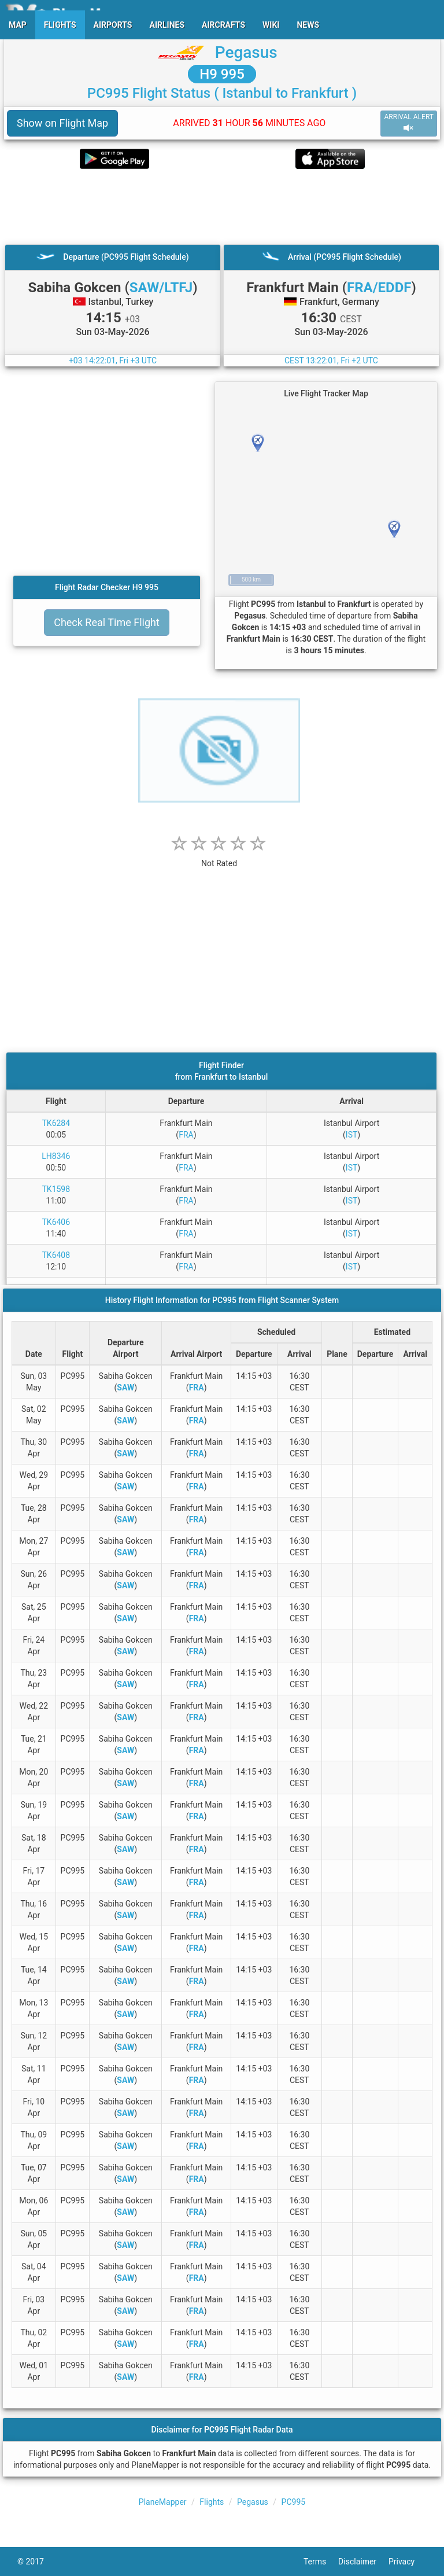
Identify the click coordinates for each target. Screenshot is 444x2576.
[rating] (219, 857)
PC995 (294, 2502)
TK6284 (56, 1123)
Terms (321, 2561)
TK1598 (56, 1189)
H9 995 (222, 74)
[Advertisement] (222, 207)
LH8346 (56, 1156)
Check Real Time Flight (107, 622)
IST (351, 1134)
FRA (186, 1134)
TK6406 (56, 1222)
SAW (125, 1387)
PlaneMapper (163, 2502)
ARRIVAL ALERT (409, 123)
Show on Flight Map (62, 123)
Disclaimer (363, 2561)
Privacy (407, 2561)
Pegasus (246, 52)
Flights (211, 2502)
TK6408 (56, 1255)
